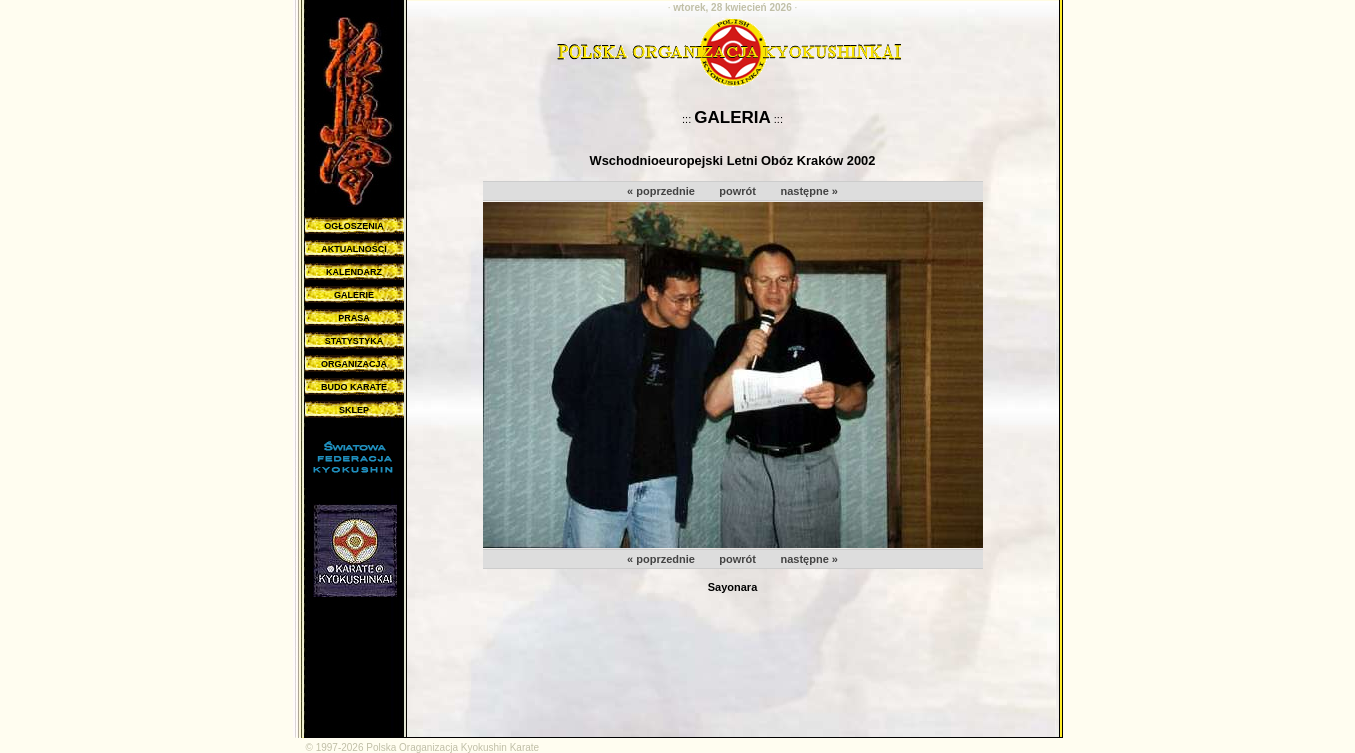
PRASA (354, 318)
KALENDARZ (354, 272)
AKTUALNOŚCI (354, 249)
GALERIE (354, 295)
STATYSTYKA (354, 341)
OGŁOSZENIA (354, 226)
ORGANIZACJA (354, 364)
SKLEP (354, 410)
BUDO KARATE (354, 387)
